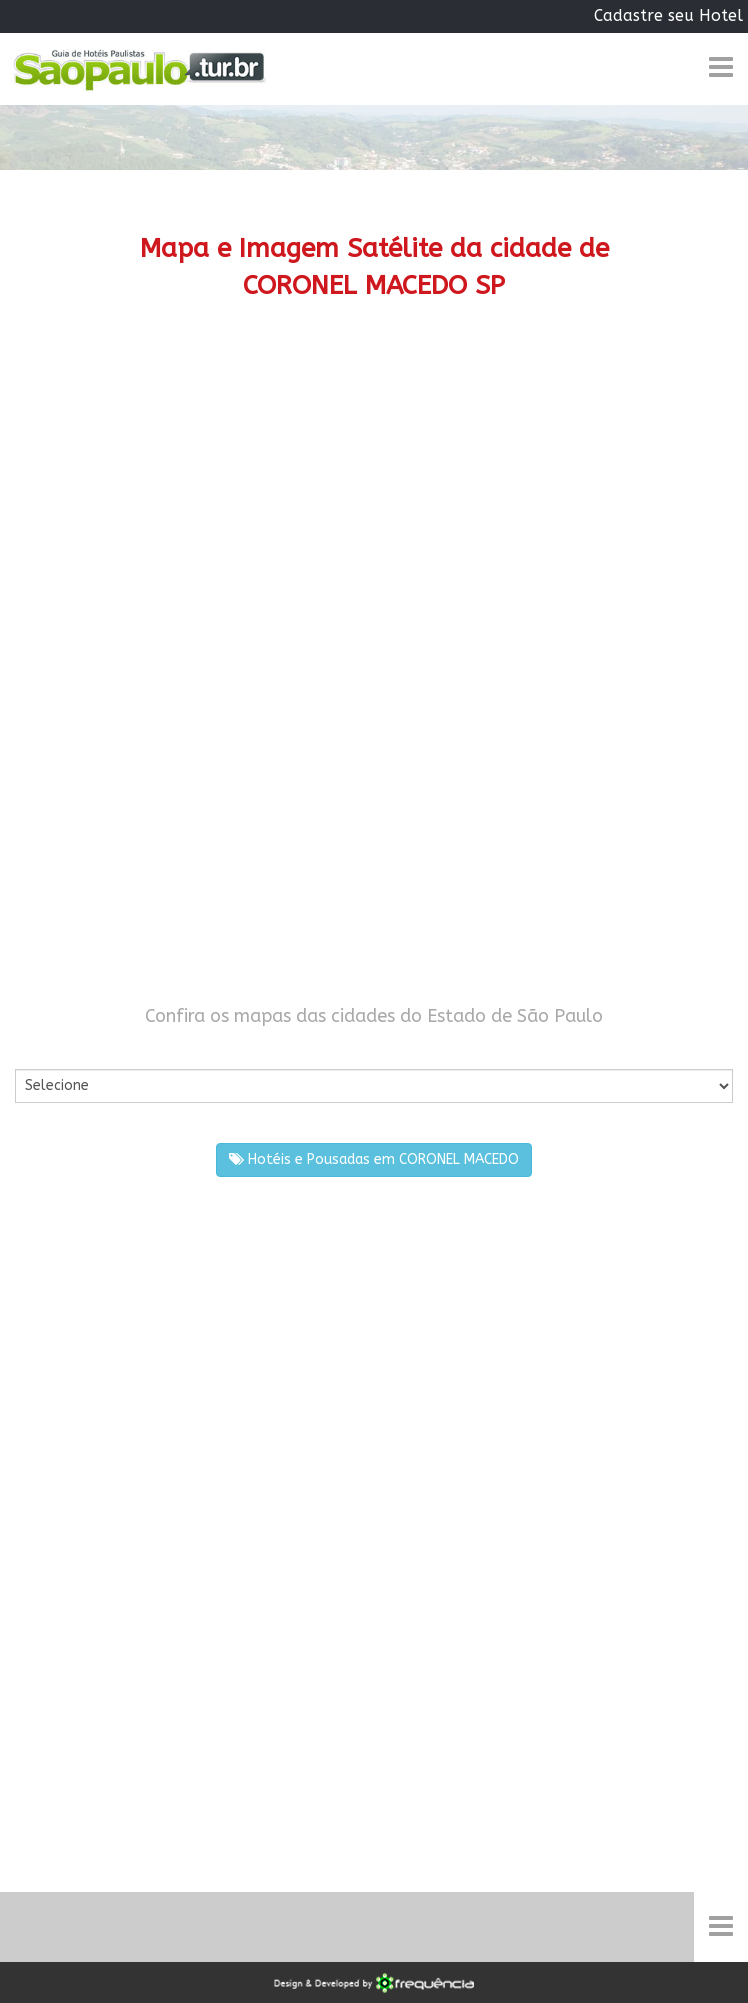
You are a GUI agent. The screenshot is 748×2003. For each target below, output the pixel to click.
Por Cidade (49, 1049)
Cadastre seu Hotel (668, 15)
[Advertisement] (374, 494)
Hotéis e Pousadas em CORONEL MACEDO (374, 1159)
